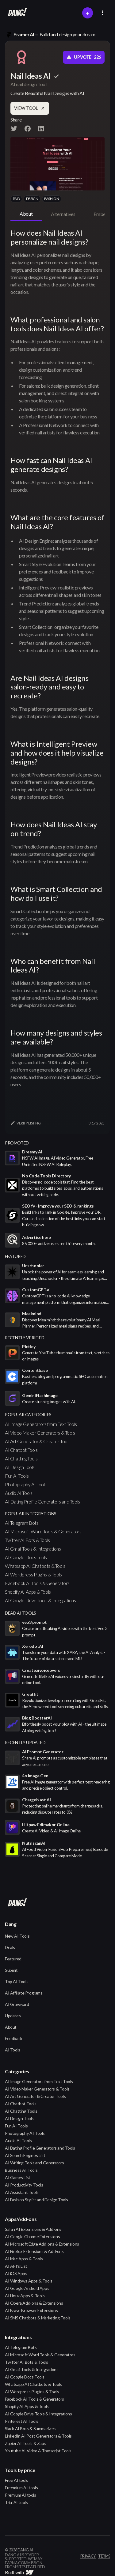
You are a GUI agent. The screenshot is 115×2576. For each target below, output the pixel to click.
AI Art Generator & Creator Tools (37, 1441)
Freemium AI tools (21, 2487)
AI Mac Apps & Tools (24, 2258)
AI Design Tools (20, 1467)
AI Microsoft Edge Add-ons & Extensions (42, 2244)
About (11, 2027)
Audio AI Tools (18, 1493)
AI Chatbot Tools (21, 1450)
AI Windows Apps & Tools (28, 2280)
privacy (88, 2556)
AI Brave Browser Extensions (31, 2310)
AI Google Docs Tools (26, 1557)
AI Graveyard (17, 2004)
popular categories (28, 1414)
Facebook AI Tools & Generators (37, 1583)
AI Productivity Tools (24, 2184)
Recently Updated (25, 1742)
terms (104, 2556)
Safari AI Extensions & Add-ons (33, 2229)
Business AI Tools (21, 2170)
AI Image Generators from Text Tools (41, 1424)
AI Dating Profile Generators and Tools (42, 1501)
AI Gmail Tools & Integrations (33, 1549)
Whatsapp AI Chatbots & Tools (35, 1566)
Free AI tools (16, 2480)
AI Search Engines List (25, 2155)
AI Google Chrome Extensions (32, 2236)
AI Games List (17, 2177)
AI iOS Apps (16, 2273)
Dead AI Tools (20, 1612)
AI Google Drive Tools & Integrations (40, 1600)
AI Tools (12, 2049)
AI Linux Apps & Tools (25, 2295)
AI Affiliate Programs (24, 1992)
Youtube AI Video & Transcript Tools (38, 2450)
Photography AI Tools (26, 1484)
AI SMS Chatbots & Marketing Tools (38, 2317)
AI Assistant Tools (22, 2192)
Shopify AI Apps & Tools (28, 1592)
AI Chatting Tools (21, 1458)
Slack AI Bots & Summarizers (30, 2428)
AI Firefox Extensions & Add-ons (34, 2251)
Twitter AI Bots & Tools (27, 1540)
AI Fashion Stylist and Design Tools (36, 2199)
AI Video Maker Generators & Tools (40, 1433)
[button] (102, 12)
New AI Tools (17, 1936)
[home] (16, 13)
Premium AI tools (20, 2495)
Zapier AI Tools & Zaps (25, 2443)
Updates (13, 2015)
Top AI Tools (16, 1981)
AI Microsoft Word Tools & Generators (43, 1531)
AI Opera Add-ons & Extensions (34, 2303)
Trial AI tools (16, 2502)
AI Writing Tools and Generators (34, 2162)
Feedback (13, 2038)
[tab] (26, 214)
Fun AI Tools (17, 1476)
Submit (11, 1970)
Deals (10, 1947)
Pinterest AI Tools (21, 2421)
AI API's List (16, 2266)
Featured (13, 1958)
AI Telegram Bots (22, 1523)
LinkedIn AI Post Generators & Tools (38, 2435)
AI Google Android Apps (27, 2288)
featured (15, 1256)
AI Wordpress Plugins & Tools (33, 1574)
